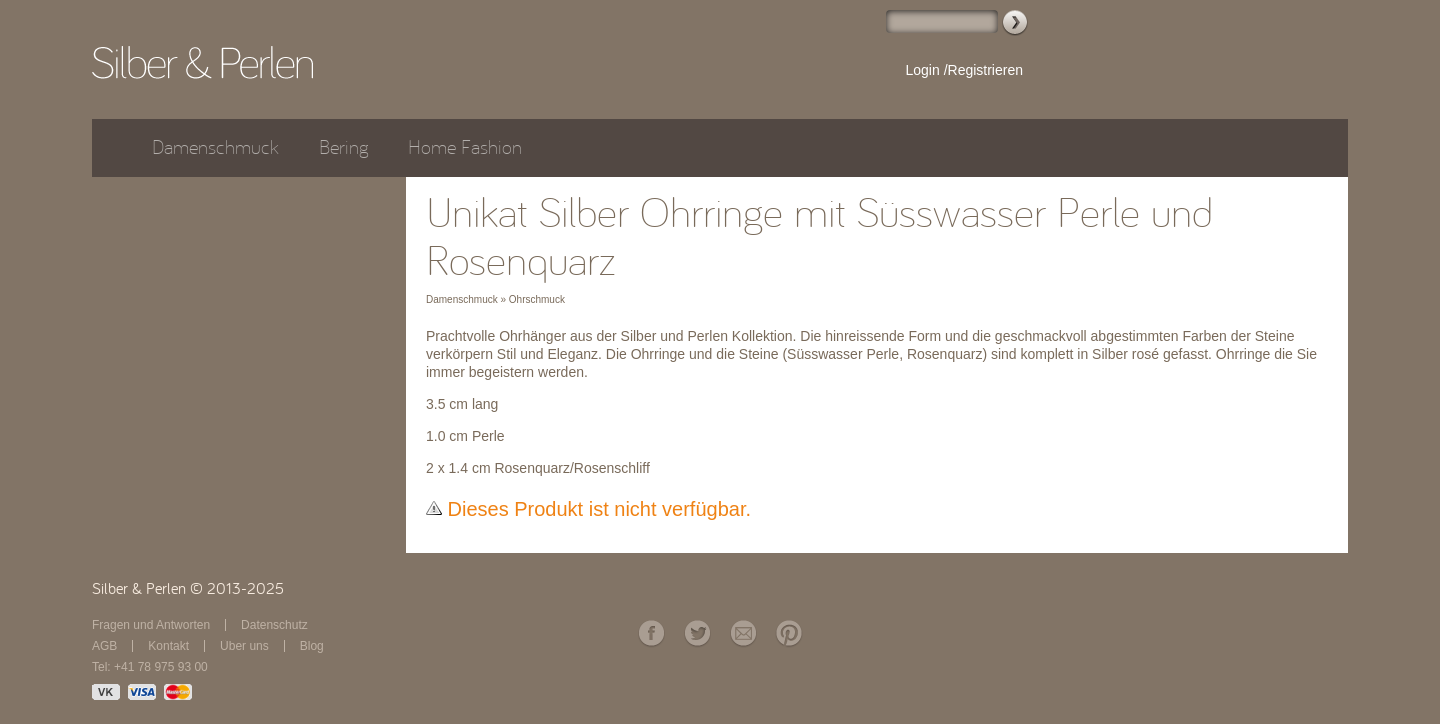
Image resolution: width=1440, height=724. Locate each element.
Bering (343, 147)
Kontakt (168, 646)
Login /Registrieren (964, 70)
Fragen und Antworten (151, 625)
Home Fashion (465, 147)
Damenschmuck (215, 147)
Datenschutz (274, 625)
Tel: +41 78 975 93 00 (150, 667)
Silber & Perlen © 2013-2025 (188, 589)
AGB (104, 646)
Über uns (244, 646)
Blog (312, 646)
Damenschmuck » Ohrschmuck (495, 299)
